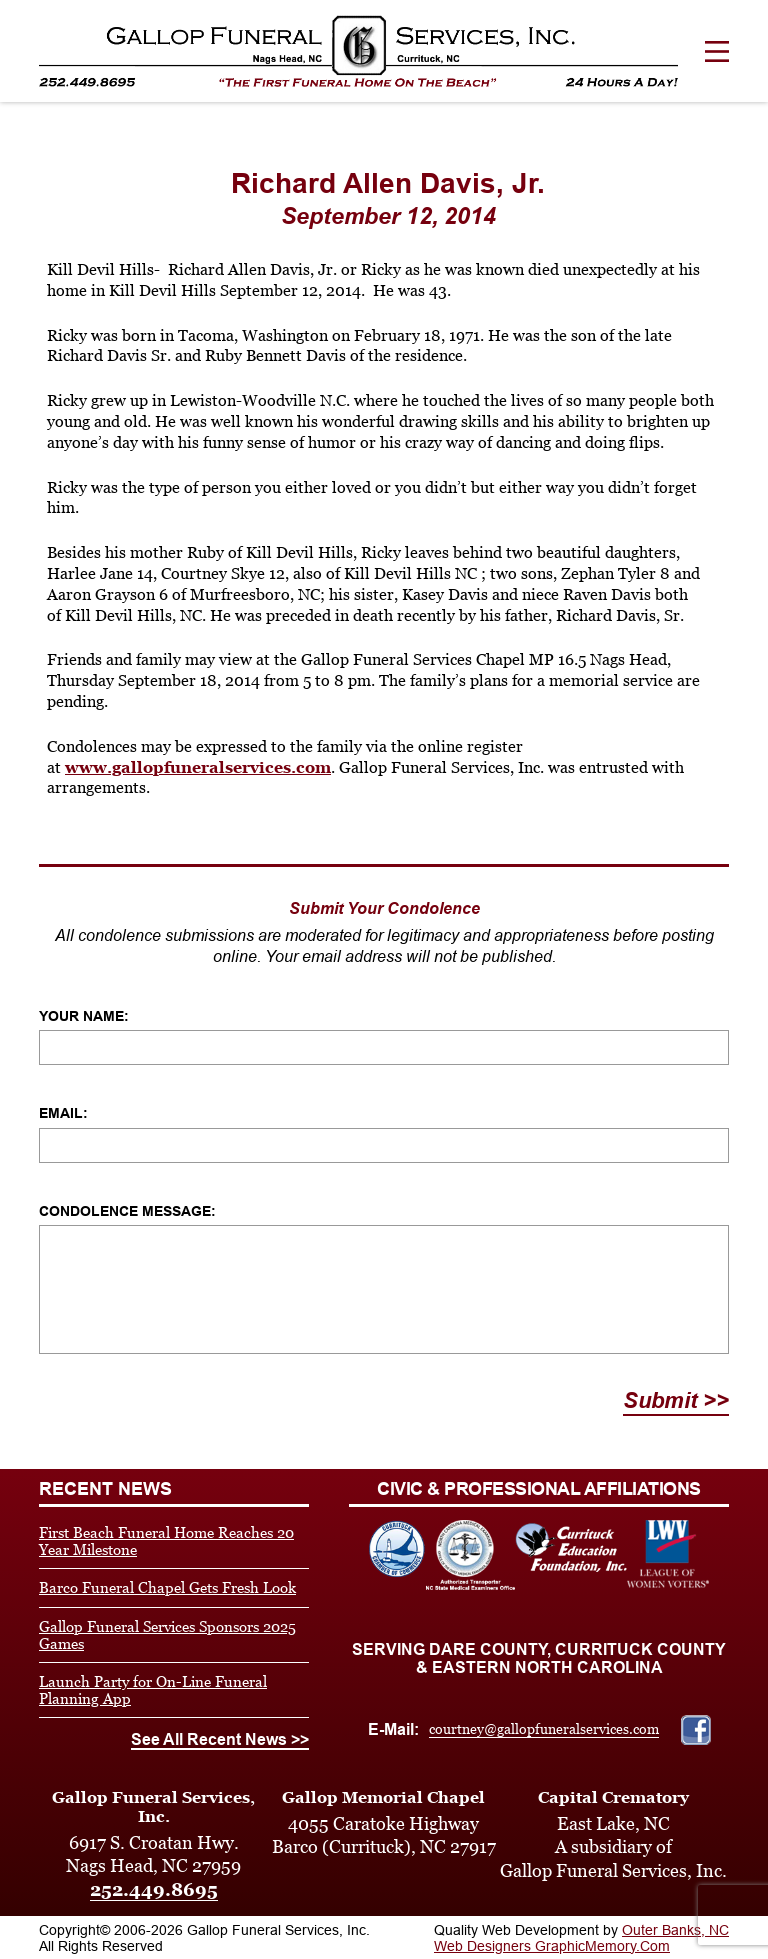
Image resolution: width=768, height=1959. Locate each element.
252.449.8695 (154, 1889)
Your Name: (84, 1016)
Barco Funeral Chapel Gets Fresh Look (167, 1587)
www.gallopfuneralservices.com (198, 767)
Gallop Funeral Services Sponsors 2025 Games (167, 1635)
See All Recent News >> (220, 1739)
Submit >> (676, 1400)
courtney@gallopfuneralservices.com (544, 1729)
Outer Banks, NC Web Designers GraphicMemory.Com (581, 1938)
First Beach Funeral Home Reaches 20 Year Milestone (166, 1541)
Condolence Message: (127, 1211)
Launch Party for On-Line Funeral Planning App (153, 1690)
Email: (63, 1113)
